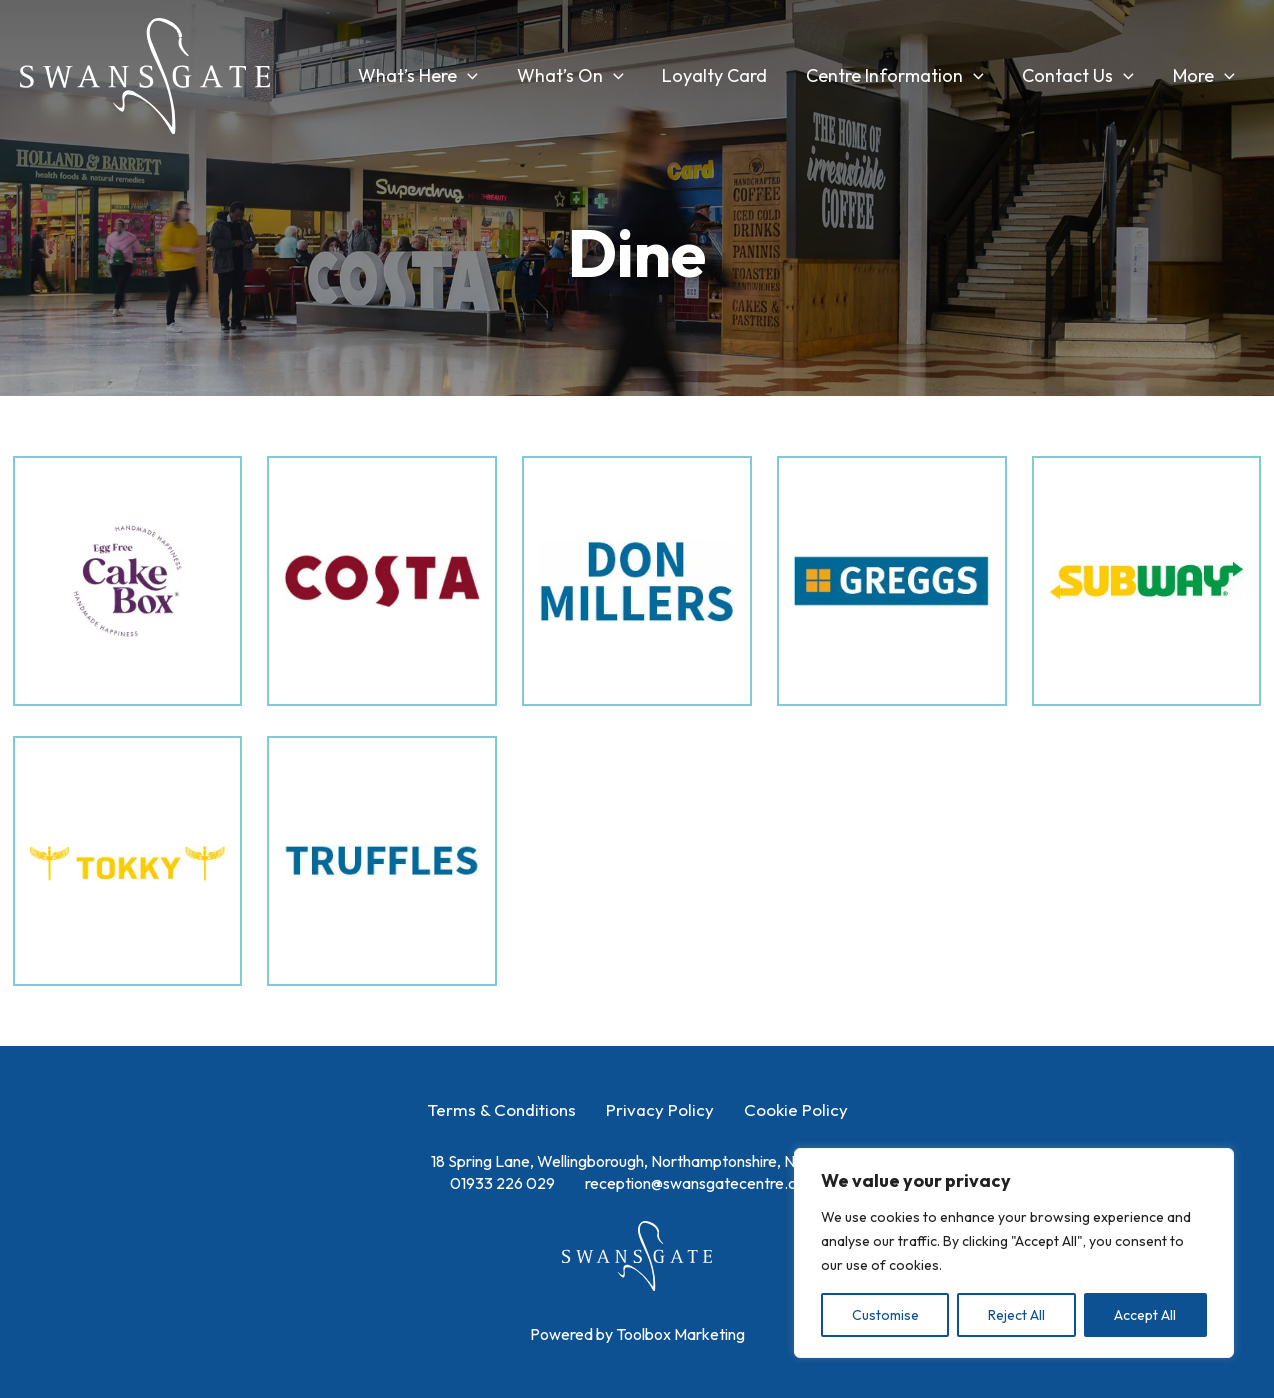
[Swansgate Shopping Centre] (145, 73)
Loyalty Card (724, 75)
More (1205, 76)
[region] (1014, 1253)
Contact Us (1082, 76)
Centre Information (902, 76)
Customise (885, 1315)
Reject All (1016, 1315)
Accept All (1145, 1315)
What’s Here (433, 76)
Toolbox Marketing (680, 1334)
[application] (482, 76)
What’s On (582, 76)
